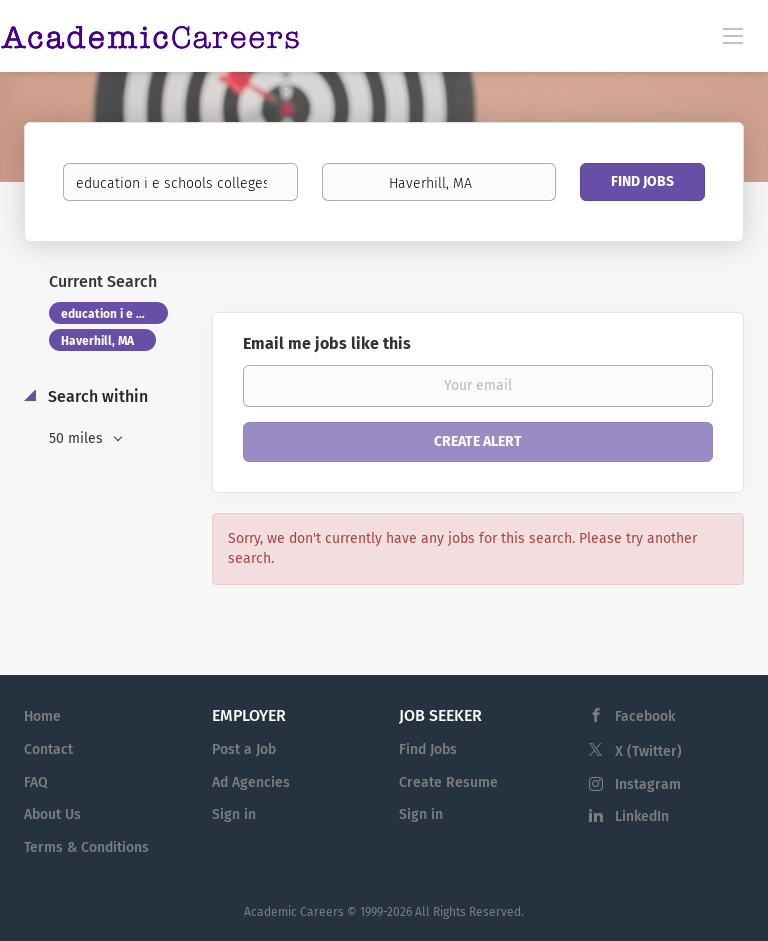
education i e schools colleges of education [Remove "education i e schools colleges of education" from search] (114, 314)
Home (42, 716)
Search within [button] (96, 396)
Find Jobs (642, 181)
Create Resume (448, 782)
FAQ (36, 782)
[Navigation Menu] (733, 35)
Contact (48, 749)
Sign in (234, 814)
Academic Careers (294, 912)
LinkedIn (642, 816)
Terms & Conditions (86, 847)
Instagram (648, 784)
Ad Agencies (251, 782)
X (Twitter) (648, 751)
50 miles (78, 438)
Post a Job (244, 749)
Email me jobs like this (327, 343)
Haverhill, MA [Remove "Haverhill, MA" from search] (97, 341)
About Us (52, 814)
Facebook (645, 716)
